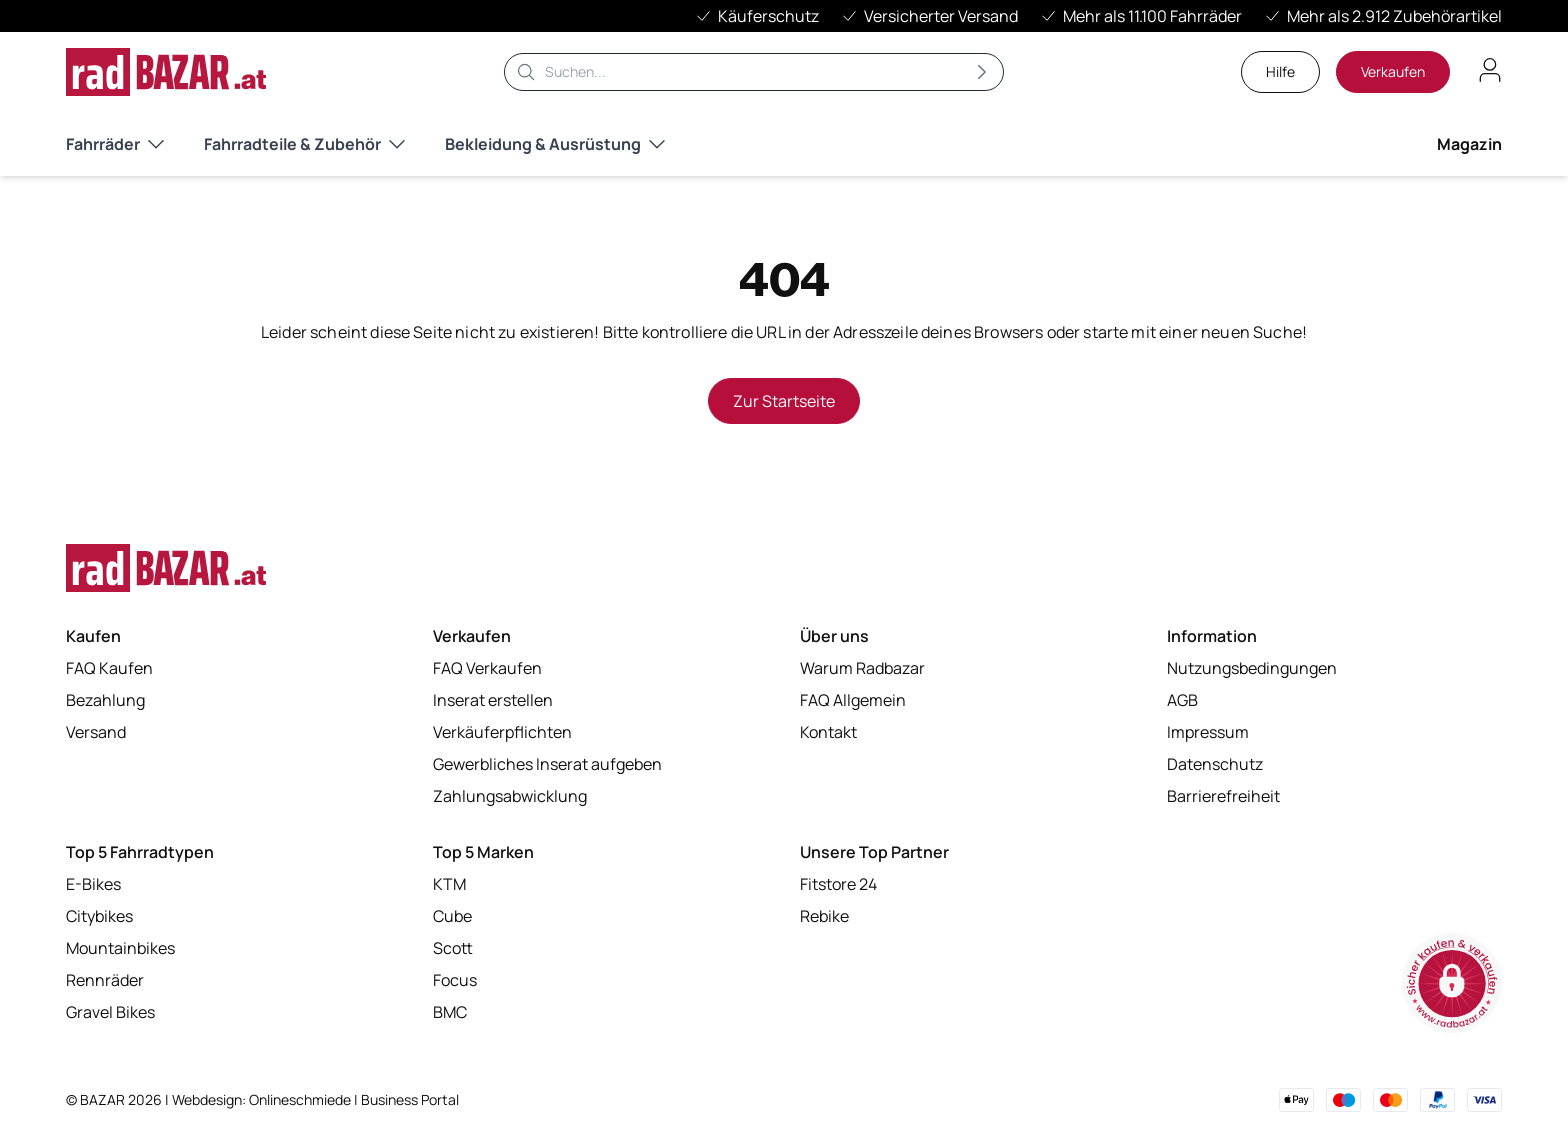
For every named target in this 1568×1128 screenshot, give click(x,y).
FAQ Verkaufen (487, 668)
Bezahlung (105, 700)
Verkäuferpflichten (502, 732)
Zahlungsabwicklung (510, 796)
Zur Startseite (784, 401)
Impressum (1208, 732)
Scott (453, 948)
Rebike (824, 916)
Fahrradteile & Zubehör (304, 144)
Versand (96, 732)
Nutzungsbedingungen (1252, 668)
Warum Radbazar (862, 668)
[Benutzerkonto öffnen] (1490, 70)
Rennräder (105, 980)
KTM (449, 884)
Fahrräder (115, 144)
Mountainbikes (120, 948)
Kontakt (828, 732)
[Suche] (754, 72)
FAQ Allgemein (853, 700)
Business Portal (410, 1099)
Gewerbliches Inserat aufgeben (547, 764)
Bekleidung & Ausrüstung (555, 144)
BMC (450, 1012)
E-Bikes (93, 884)
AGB (1182, 700)
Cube (452, 916)
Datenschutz (1215, 764)
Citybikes (99, 916)
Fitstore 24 (838, 884)
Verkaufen (1393, 71)
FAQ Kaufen (109, 668)
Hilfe (1280, 71)
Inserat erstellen (493, 700)
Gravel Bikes (110, 1012)
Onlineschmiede (301, 1099)
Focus (455, 980)
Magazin (1469, 144)
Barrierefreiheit (1223, 796)
